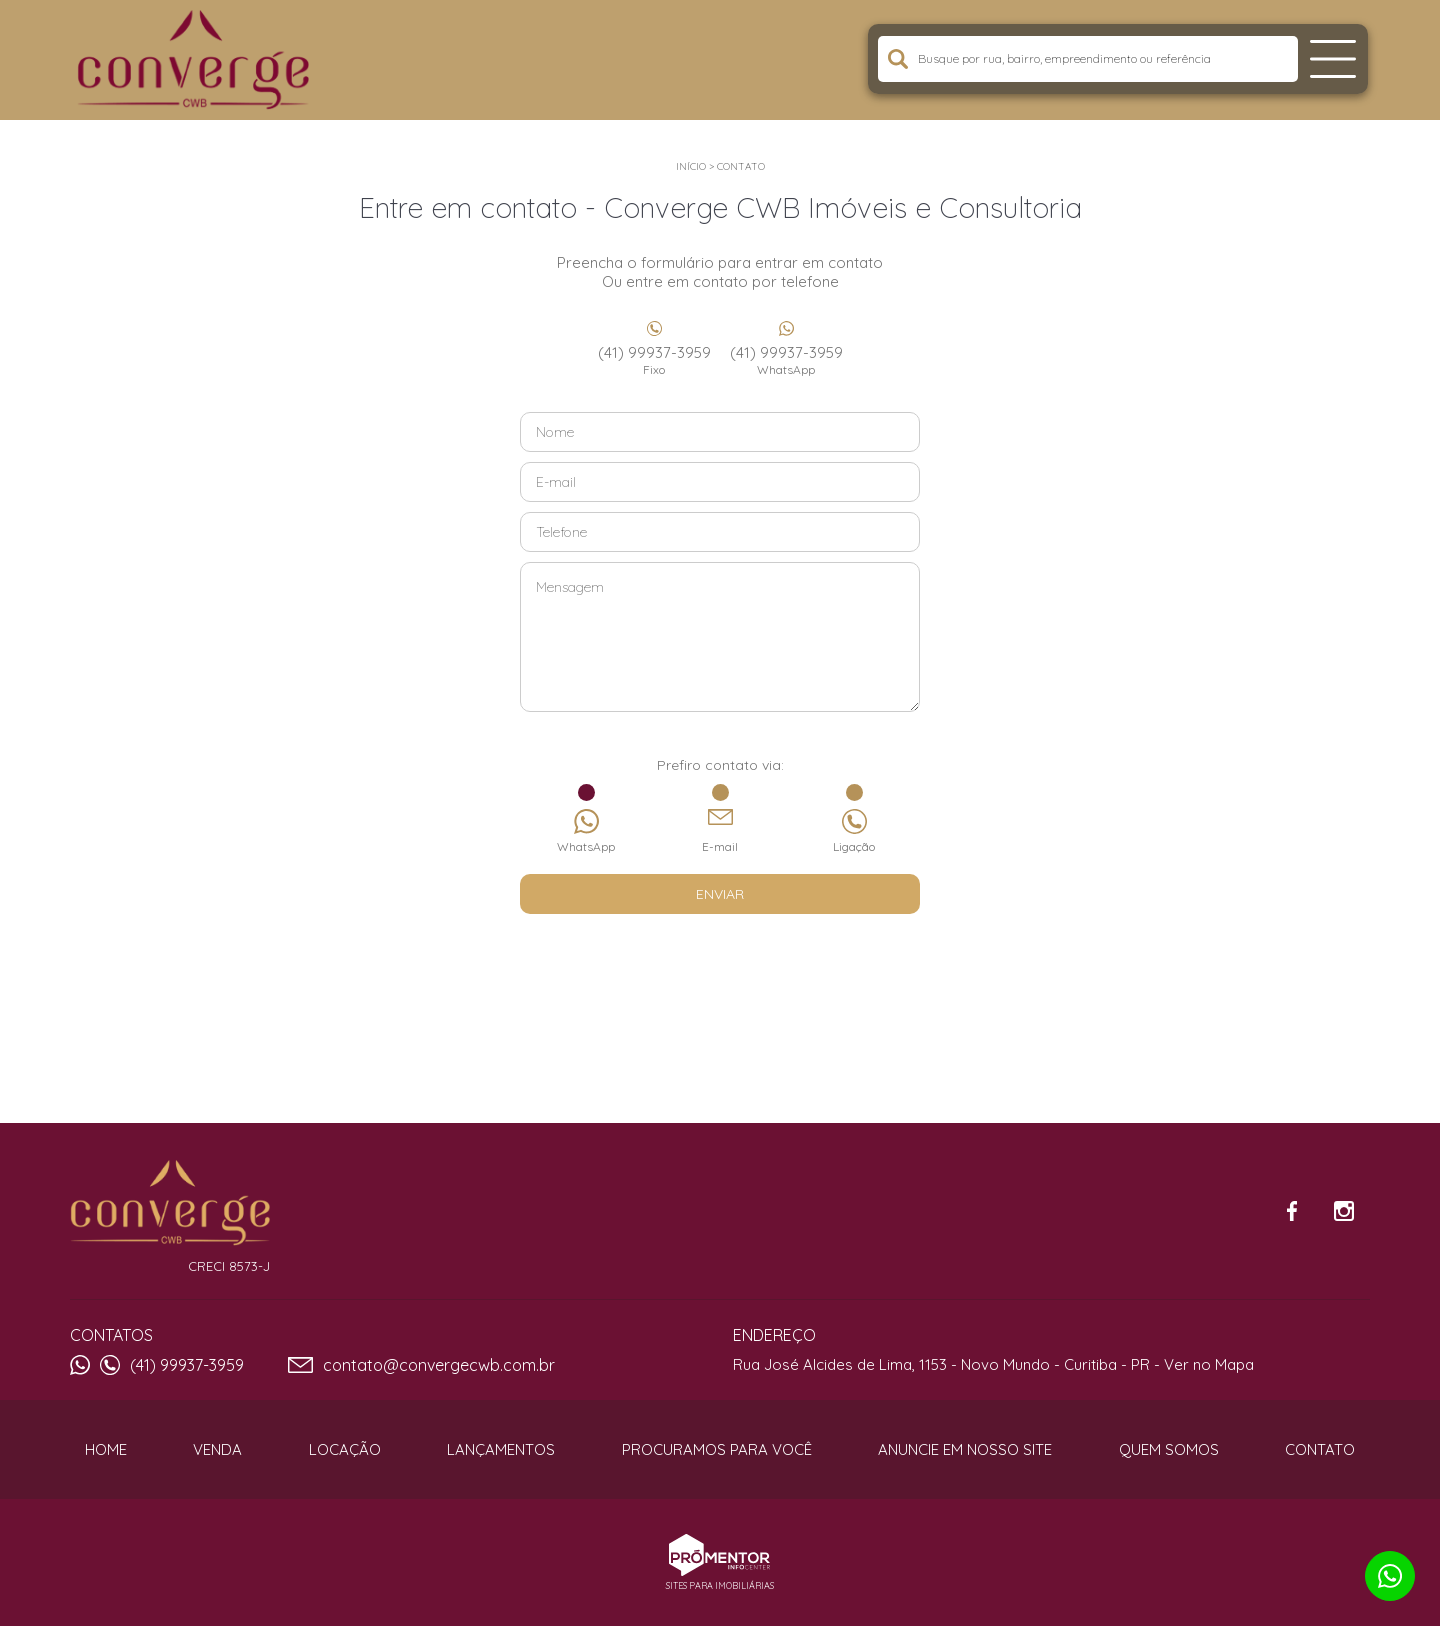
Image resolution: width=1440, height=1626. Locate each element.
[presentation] (720, 964)
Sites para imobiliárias (720, 1585)
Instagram (1344, 1211)
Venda (217, 1449)
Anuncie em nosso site (965, 1449)
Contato (741, 166)
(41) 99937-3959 (654, 360)
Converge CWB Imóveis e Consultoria (170, 1203)
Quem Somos (1169, 1449)
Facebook (1292, 1211)
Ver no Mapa (1209, 1364)
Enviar (720, 894)
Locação (345, 1449)
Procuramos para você (717, 1449)
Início (691, 166)
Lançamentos (501, 1449)
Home (106, 1449)
